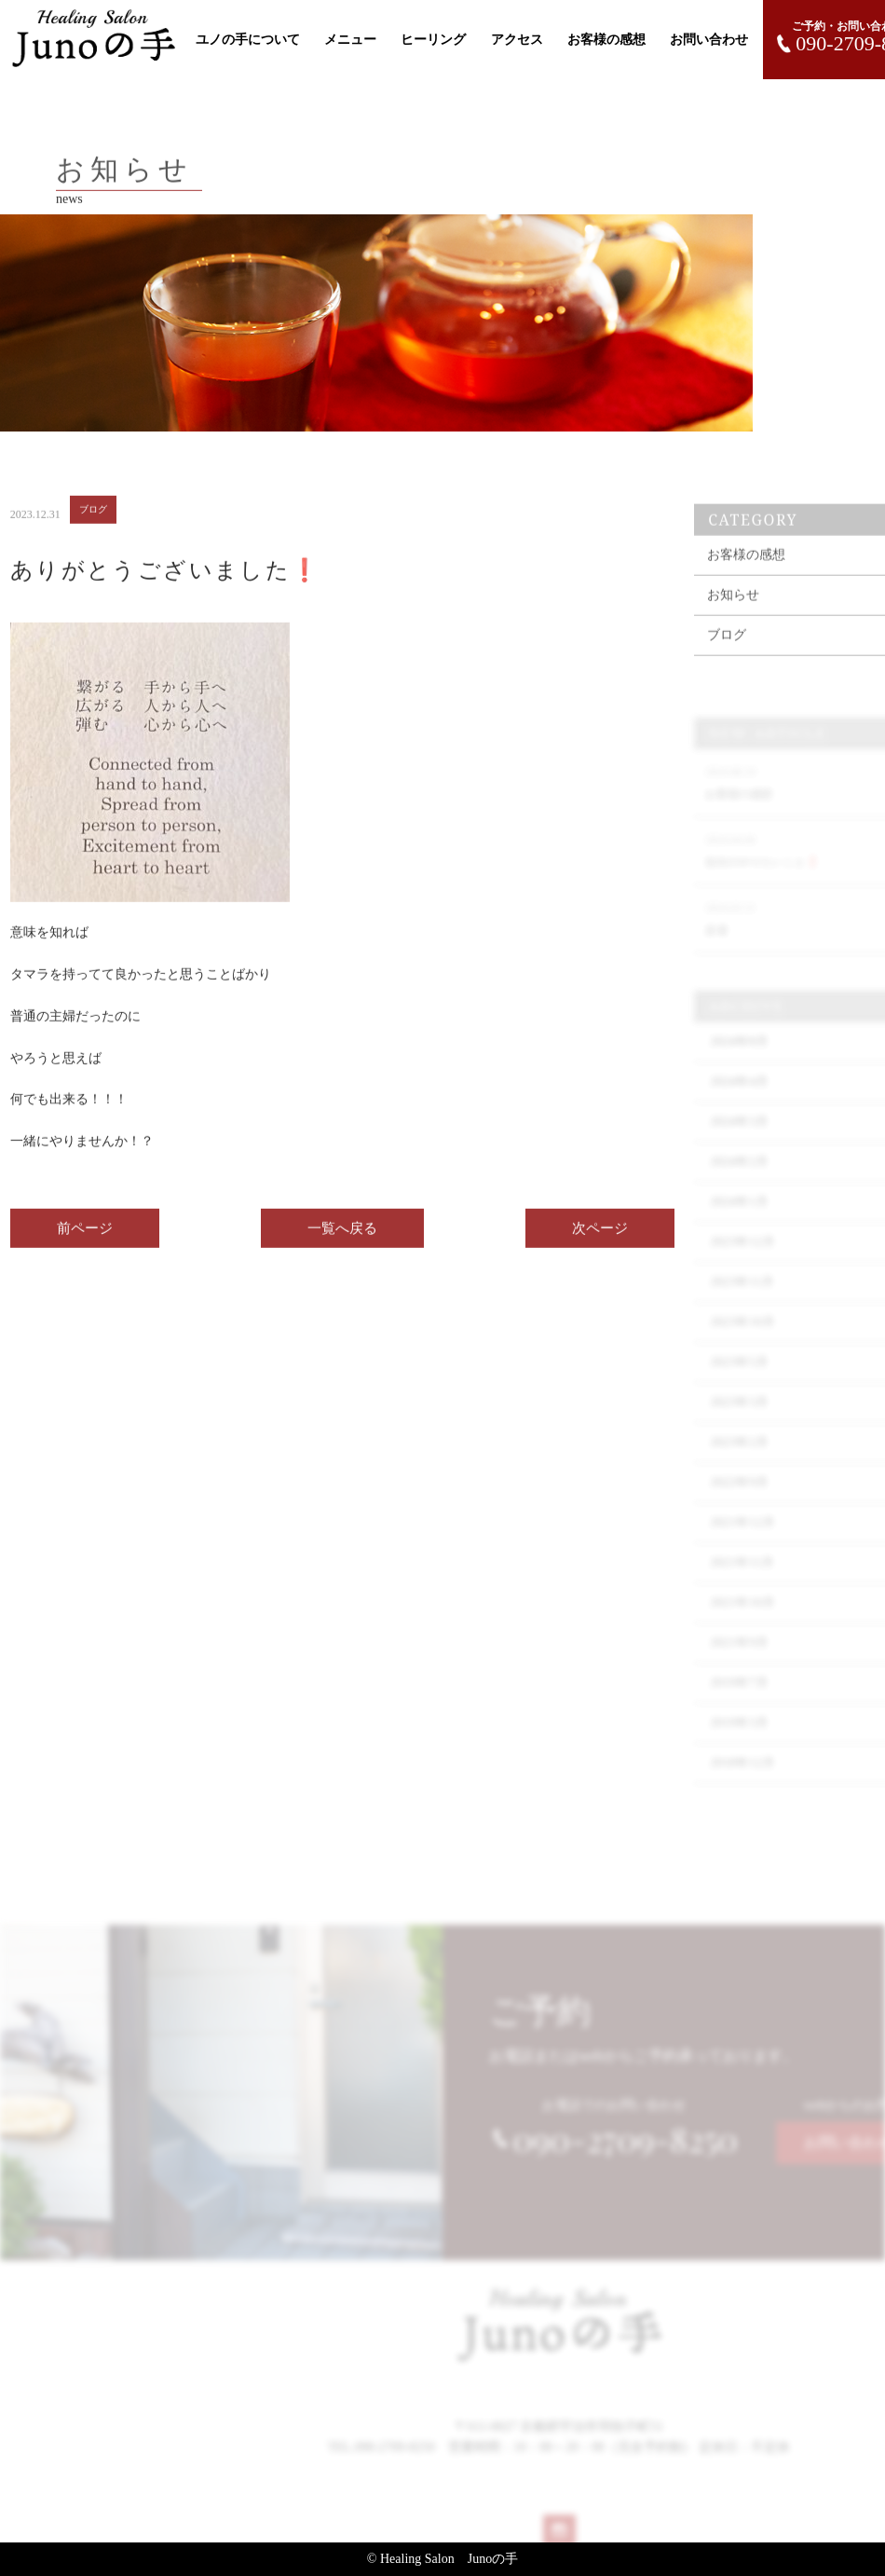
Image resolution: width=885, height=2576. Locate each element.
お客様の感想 (606, 40)
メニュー (350, 40)
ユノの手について (248, 40)
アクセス (517, 40)
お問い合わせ (709, 40)
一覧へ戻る (342, 1239)
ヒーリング (433, 40)
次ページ (600, 1239)
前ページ (85, 1239)
